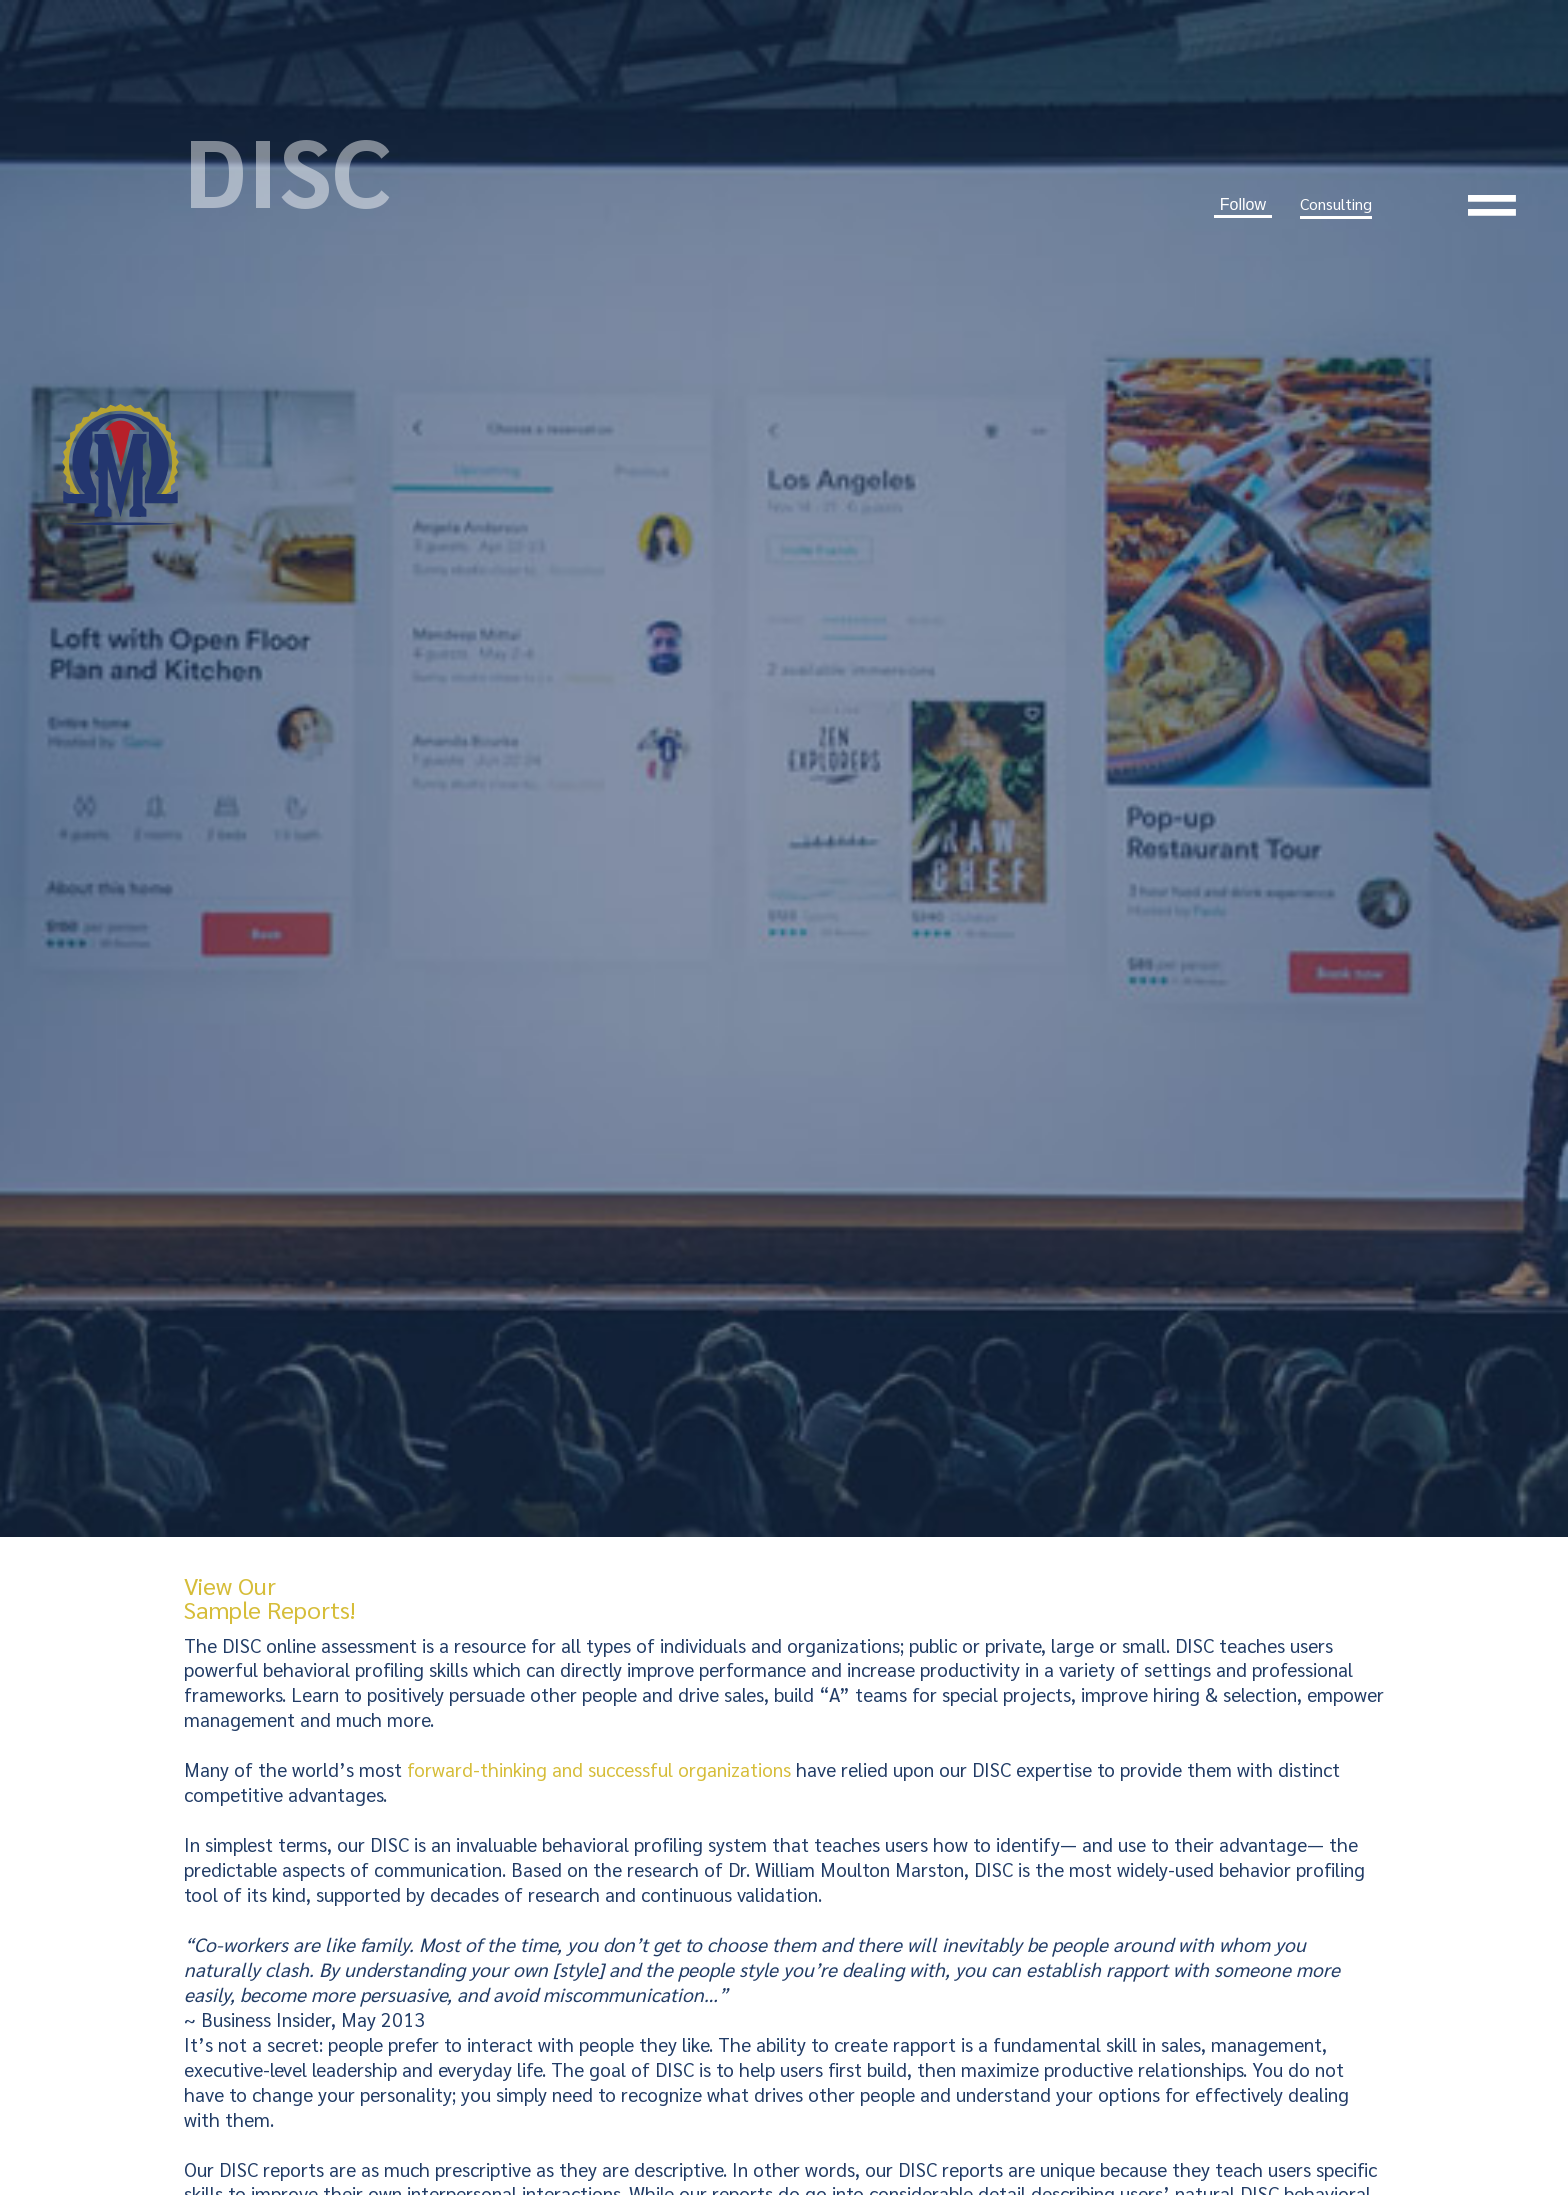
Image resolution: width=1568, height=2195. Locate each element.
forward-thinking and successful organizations (599, 1768)
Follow (1243, 204)
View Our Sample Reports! (269, 1597)
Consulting (1336, 203)
